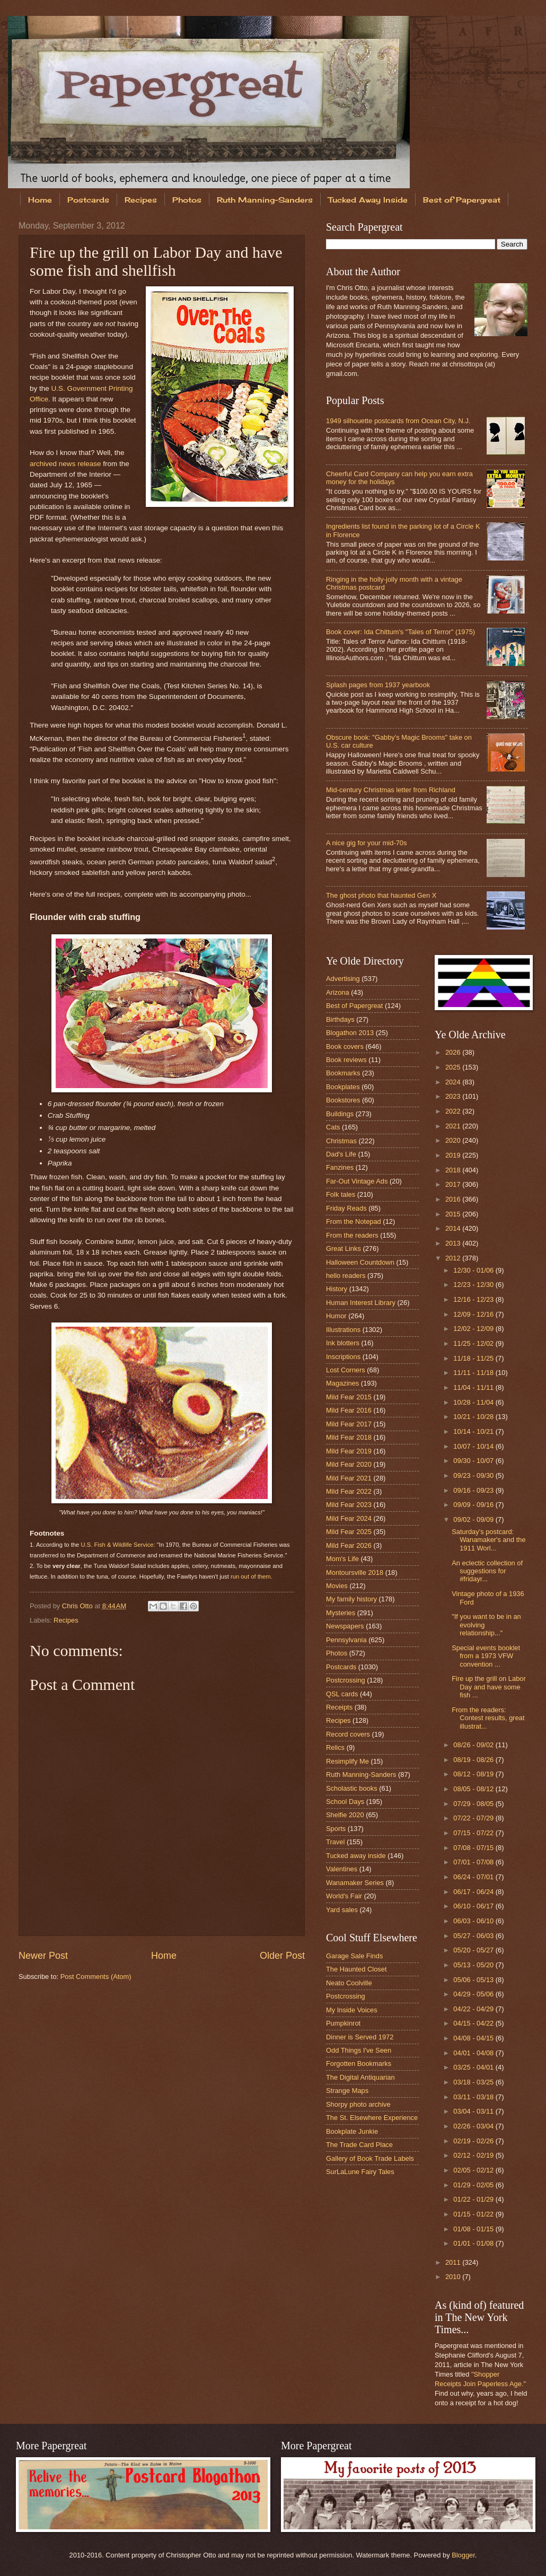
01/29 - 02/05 (474, 2185)
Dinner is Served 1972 (359, 2037)
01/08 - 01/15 (474, 2229)
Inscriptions (343, 1357)
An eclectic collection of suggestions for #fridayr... (487, 1571)
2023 (453, 1096)
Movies (337, 1586)
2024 (453, 1082)
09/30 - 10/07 (474, 1461)
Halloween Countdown (360, 1262)
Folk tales (340, 1194)
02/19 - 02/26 (474, 2141)
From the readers (352, 1235)
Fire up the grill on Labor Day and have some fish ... (489, 1687)
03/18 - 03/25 (474, 2082)
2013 (453, 1243)
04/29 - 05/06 (474, 1994)
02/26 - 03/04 (474, 2126)
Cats (333, 1127)
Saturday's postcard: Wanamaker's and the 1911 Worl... (488, 1540)
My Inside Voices (351, 2010)
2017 (453, 1184)
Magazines (342, 1383)
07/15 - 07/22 (474, 1833)
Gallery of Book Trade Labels (370, 2158)
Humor (336, 1316)
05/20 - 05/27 (474, 1950)
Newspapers (345, 1626)
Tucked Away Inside (368, 199)
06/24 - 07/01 (474, 1877)
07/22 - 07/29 (474, 1818)
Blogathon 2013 (350, 1033)
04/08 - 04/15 (474, 2038)
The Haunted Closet (356, 1969)
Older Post (282, 1955)
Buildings (340, 1114)
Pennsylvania (346, 1640)
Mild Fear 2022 (349, 1491)
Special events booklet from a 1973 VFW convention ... (486, 1656)
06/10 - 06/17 (474, 1906)
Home (40, 199)
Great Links (343, 1248)
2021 (453, 1126)
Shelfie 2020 (345, 1815)
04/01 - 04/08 (474, 2053)
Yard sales (342, 1910)
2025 (453, 1067)
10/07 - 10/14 (474, 1446)
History (336, 1289)
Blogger (463, 2555)
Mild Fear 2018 (349, 1437)
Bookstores (343, 1100)
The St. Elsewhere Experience (372, 2118)
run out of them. (251, 1576)
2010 (453, 2277)
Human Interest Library (360, 1303)
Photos (186, 199)
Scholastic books (351, 1788)
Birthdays (340, 1019)
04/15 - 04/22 (474, 2023)
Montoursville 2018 (354, 1572)
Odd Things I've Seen (358, 2050)
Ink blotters (342, 1343)
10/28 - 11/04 (474, 1402)
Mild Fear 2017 (349, 1424)
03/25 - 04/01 (474, 2067)
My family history (351, 1599)
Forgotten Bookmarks (358, 2063)
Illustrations (343, 1330)
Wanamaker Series (355, 1883)
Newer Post (43, 1955)
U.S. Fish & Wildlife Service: (118, 1544)
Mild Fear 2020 (349, 1464)
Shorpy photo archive (358, 2104)
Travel (335, 1842)
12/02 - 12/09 (474, 1329)
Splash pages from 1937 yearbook (378, 685)
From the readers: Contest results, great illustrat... (488, 1718)
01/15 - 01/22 (474, 2214)
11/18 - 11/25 (474, 1358)
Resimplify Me (347, 1761)
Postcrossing (345, 1680)
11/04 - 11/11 (474, 1387)
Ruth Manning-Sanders (265, 199)
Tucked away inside (356, 1856)
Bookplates (343, 1087)
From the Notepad (353, 1221)
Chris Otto (78, 1606)
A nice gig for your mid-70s (366, 843)
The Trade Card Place (359, 2145)
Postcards (88, 199)
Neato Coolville (349, 1983)
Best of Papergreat (354, 1006)
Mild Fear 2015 (349, 1397)
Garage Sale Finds (354, 1956)
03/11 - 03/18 (474, 2097)
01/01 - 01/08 (474, 2243)
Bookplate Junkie (352, 2131)
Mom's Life (342, 1559)
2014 (453, 1228)
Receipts (339, 1707)
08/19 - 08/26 (474, 1760)
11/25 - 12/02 (474, 1343)
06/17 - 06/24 (474, 1892)
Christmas (341, 1141)
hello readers (345, 1276)
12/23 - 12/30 (474, 1285)
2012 (453, 1258)
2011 (453, 2262)
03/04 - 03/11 (474, 2111)
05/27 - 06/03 (474, 1936)
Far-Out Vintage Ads (357, 1181)
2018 (453, 1170)
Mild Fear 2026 (349, 1545)
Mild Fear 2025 (349, 1532)
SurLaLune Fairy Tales (360, 2172)
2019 (453, 1155)
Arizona (337, 992)
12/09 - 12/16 (474, 1314)
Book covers (345, 1046)
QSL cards (342, 1694)
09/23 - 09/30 (474, 1475)
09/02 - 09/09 (474, 1519)
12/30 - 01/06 (474, 1270)
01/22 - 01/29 (474, 2199)
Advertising (343, 979)
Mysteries (340, 1613)
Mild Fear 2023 (349, 1505)
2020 (453, 1140)
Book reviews (346, 1060)
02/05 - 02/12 (474, 2170)
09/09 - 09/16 (474, 1505)
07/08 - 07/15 (474, 1848)
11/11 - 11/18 (474, 1373)
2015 (453, 1214)
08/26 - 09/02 (474, 1745)
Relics (335, 1747)
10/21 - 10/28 (474, 1417)
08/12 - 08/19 (474, 1774)
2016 (453, 1199)
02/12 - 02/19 (474, 2155)
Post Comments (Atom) (95, 1977)
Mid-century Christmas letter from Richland (390, 790)
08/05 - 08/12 (474, 1789)
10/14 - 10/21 (474, 1431)
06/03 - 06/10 (474, 1921)
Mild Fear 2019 (349, 1451)
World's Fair (344, 1896)
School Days (345, 1802)
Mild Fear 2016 (349, 1410)
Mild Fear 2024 (349, 1518)
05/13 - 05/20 (474, 1965)
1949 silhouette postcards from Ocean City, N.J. (398, 421)
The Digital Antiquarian (360, 2077)
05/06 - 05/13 (474, 1980)
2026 (453, 1052)
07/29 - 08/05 (474, 1804)
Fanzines (340, 1167)
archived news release (65, 464)
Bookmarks (343, 1073)
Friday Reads (346, 1208)
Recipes (141, 199)
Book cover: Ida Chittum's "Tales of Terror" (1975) (400, 632)
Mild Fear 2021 (349, 1478)
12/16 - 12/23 (474, 1299)
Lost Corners (345, 1370)
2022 (453, 1111)
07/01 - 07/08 (474, 1862)
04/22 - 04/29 (474, 2009)
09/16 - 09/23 (474, 1490)
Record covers (348, 1734)
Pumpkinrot (343, 2023)
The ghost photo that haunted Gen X (381, 895)
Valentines (341, 1869)
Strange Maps (347, 2091)
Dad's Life (341, 1154)
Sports (336, 1829)
